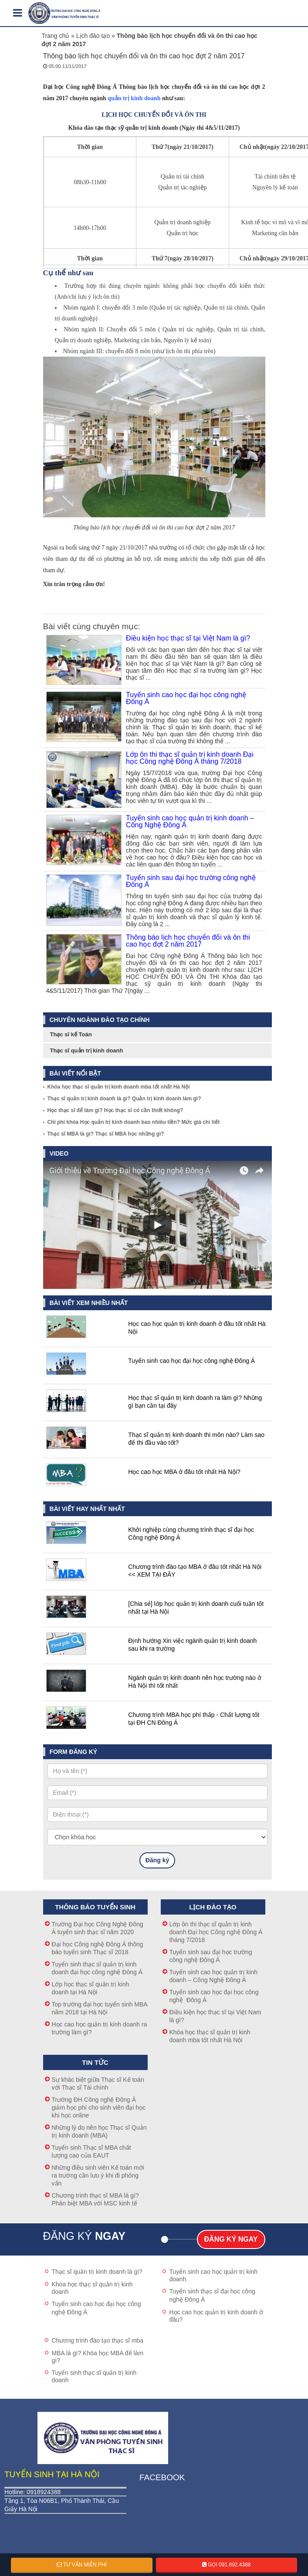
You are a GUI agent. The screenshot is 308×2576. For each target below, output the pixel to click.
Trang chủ (56, 35)
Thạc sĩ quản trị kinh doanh (86, 1050)
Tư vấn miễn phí (82, 2565)
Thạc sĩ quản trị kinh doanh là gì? (97, 2271)
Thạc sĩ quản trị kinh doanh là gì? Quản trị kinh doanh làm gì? (124, 1099)
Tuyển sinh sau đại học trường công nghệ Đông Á (191, 881)
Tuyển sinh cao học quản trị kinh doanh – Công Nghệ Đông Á (190, 822)
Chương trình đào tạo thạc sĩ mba (98, 2340)
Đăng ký (157, 1860)
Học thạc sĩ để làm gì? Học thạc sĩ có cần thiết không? (115, 1110)
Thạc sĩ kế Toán (71, 1034)
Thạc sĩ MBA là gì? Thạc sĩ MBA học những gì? (105, 1134)
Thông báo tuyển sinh (95, 1907)
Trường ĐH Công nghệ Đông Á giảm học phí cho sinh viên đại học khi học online (99, 2107)
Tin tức (95, 2062)
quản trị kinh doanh (134, 98)
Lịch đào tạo (93, 35)
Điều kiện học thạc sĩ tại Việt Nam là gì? (188, 638)
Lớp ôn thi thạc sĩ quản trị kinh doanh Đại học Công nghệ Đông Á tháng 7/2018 (190, 758)
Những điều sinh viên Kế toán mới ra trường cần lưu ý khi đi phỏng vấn (98, 2175)
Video (59, 1153)
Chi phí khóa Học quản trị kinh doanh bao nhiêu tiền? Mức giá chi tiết (133, 1122)
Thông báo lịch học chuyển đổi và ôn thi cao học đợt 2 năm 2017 (188, 941)
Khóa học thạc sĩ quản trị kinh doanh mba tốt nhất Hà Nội (118, 1087)
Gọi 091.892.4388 (226, 2565)
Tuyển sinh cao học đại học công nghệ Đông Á (187, 698)
